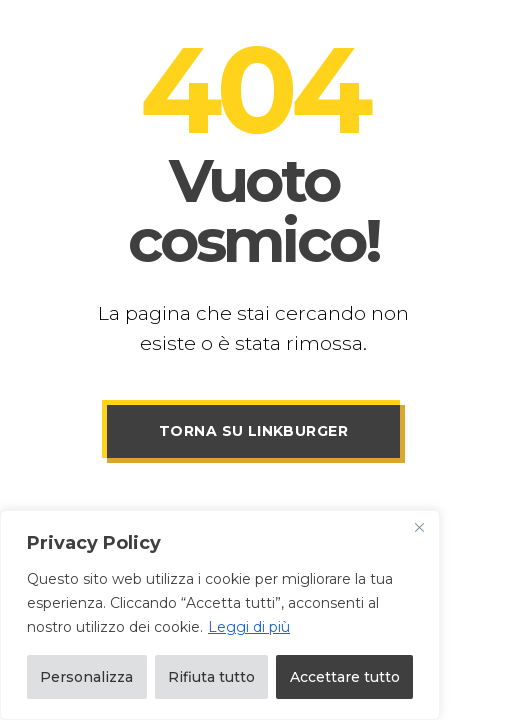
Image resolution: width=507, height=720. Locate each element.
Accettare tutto (345, 677)
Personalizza (86, 677)
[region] (220, 615)
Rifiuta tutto (211, 677)
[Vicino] (419, 527)
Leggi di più (249, 627)
